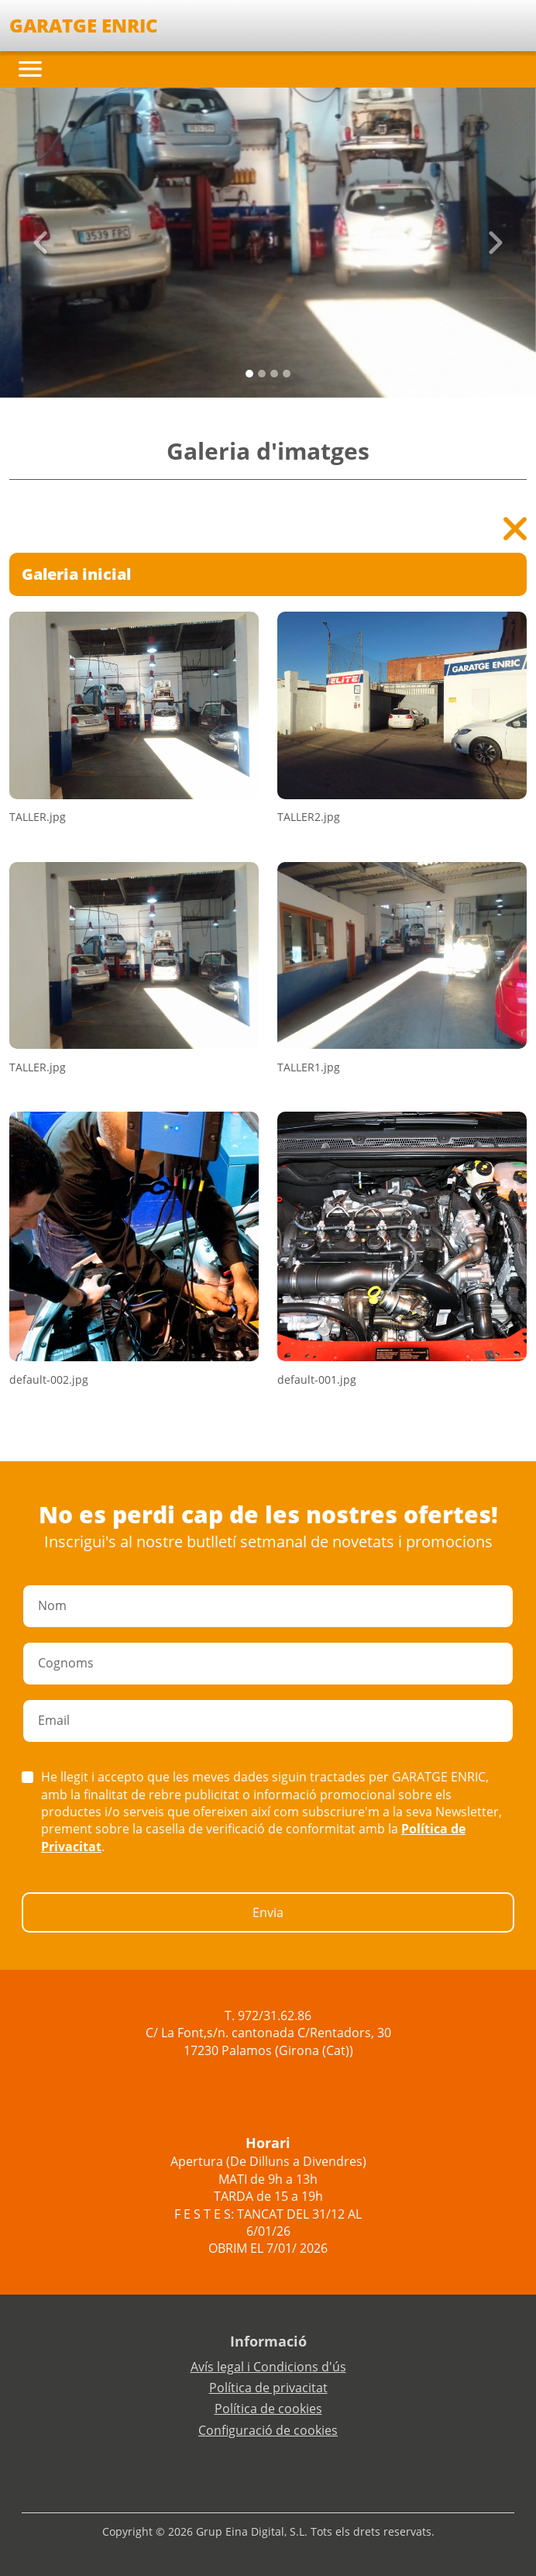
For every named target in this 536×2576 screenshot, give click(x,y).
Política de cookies (268, 2408)
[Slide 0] (249, 373)
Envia (268, 1912)
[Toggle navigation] (30, 69)
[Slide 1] (262, 373)
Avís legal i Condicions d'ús (268, 2366)
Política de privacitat (268, 2387)
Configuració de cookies (268, 2430)
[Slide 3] (286, 373)
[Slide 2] (274, 373)
